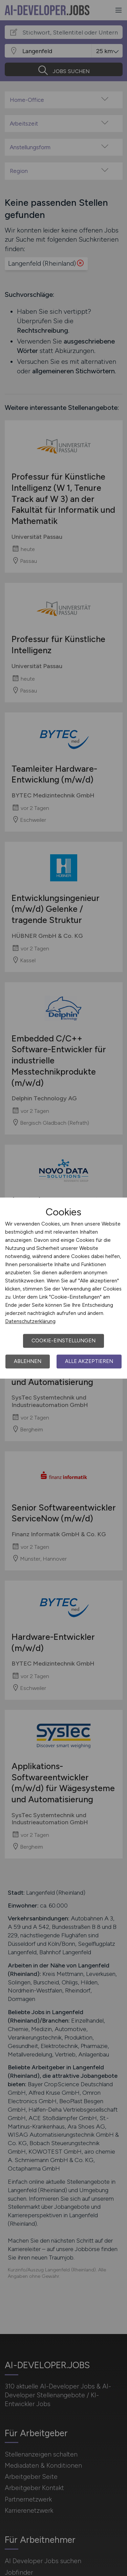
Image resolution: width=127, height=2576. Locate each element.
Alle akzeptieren (89, 1361)
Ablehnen (27, 1361)
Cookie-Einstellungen (63, 1341)
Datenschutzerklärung (30, 1321)
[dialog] (63, 1288)
